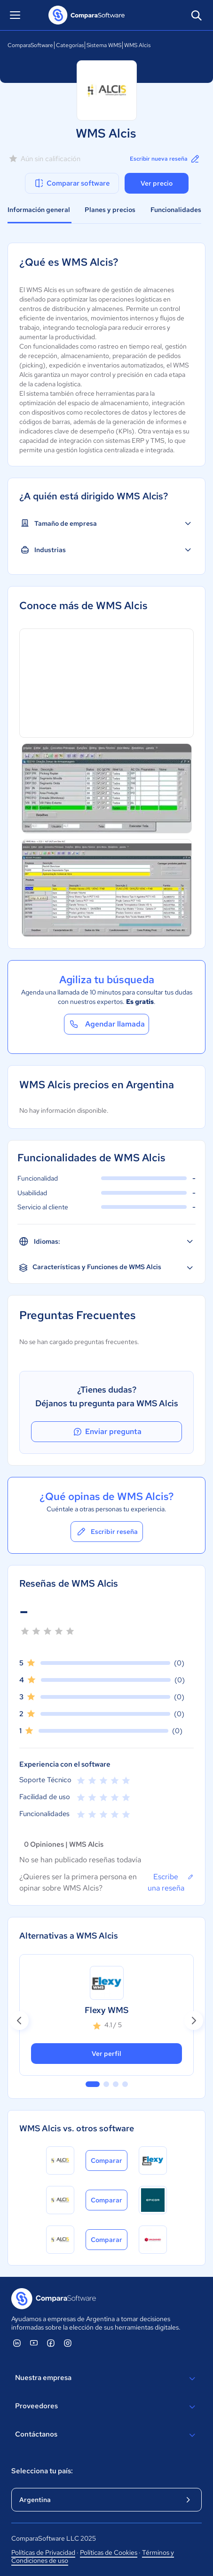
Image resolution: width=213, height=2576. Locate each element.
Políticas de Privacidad (43, 2552)
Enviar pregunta (107, 1431)
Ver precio (157, 183)
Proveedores (106, 2407)
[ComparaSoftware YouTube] (33, 2342)
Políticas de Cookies (108, 2552)
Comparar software (71, 183)
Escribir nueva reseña (165, 158)
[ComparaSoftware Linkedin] (17, 2342)
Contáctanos (106, 2435)
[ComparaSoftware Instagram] (67, 2342)
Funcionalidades (175, 209)
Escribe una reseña (171, 1882)
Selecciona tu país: (42, 2471)
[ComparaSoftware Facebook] (50, 2342)
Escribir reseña (107, 1531)
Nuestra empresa (106, 2378)
